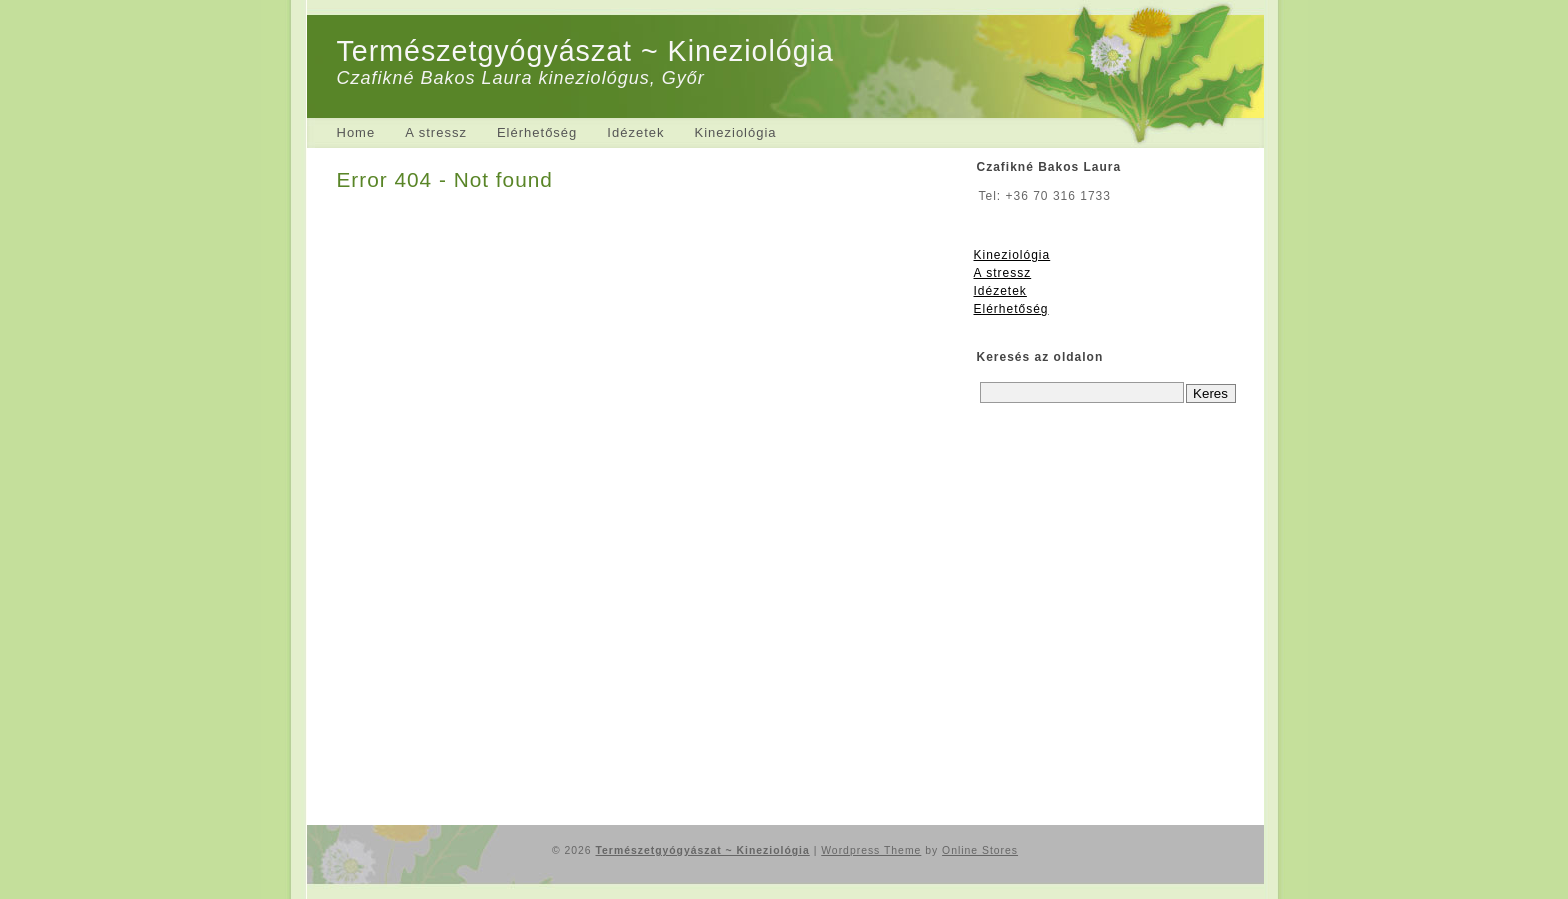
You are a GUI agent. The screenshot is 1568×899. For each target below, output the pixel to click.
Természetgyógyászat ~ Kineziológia (585, 51)
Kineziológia (735, 132)
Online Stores (980, 850)
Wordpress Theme (871, 850)
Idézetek (635, 132)
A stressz (436, 132)
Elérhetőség (537, 132)
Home (356, 132)
